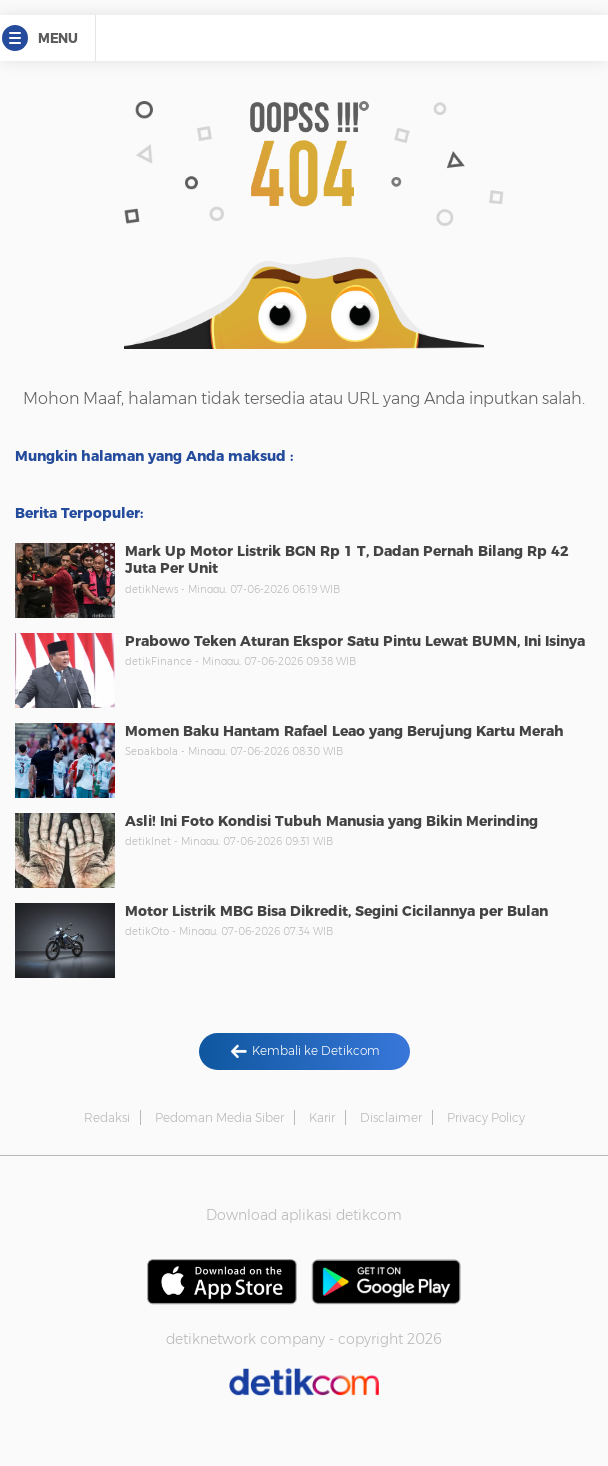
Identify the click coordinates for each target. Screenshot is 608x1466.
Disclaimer (391, 1117)
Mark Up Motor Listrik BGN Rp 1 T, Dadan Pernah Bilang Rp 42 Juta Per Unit (347, 560)
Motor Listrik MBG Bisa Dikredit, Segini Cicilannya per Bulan (336, 911)
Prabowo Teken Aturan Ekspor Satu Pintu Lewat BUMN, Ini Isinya (355, 641)
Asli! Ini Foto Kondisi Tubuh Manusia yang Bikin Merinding (331, 821)
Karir (322, 1117)
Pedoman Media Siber (219, 1117)
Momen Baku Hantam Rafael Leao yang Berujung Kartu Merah (344, 731)
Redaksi (107, 1117)
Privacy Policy (486, 1117)
